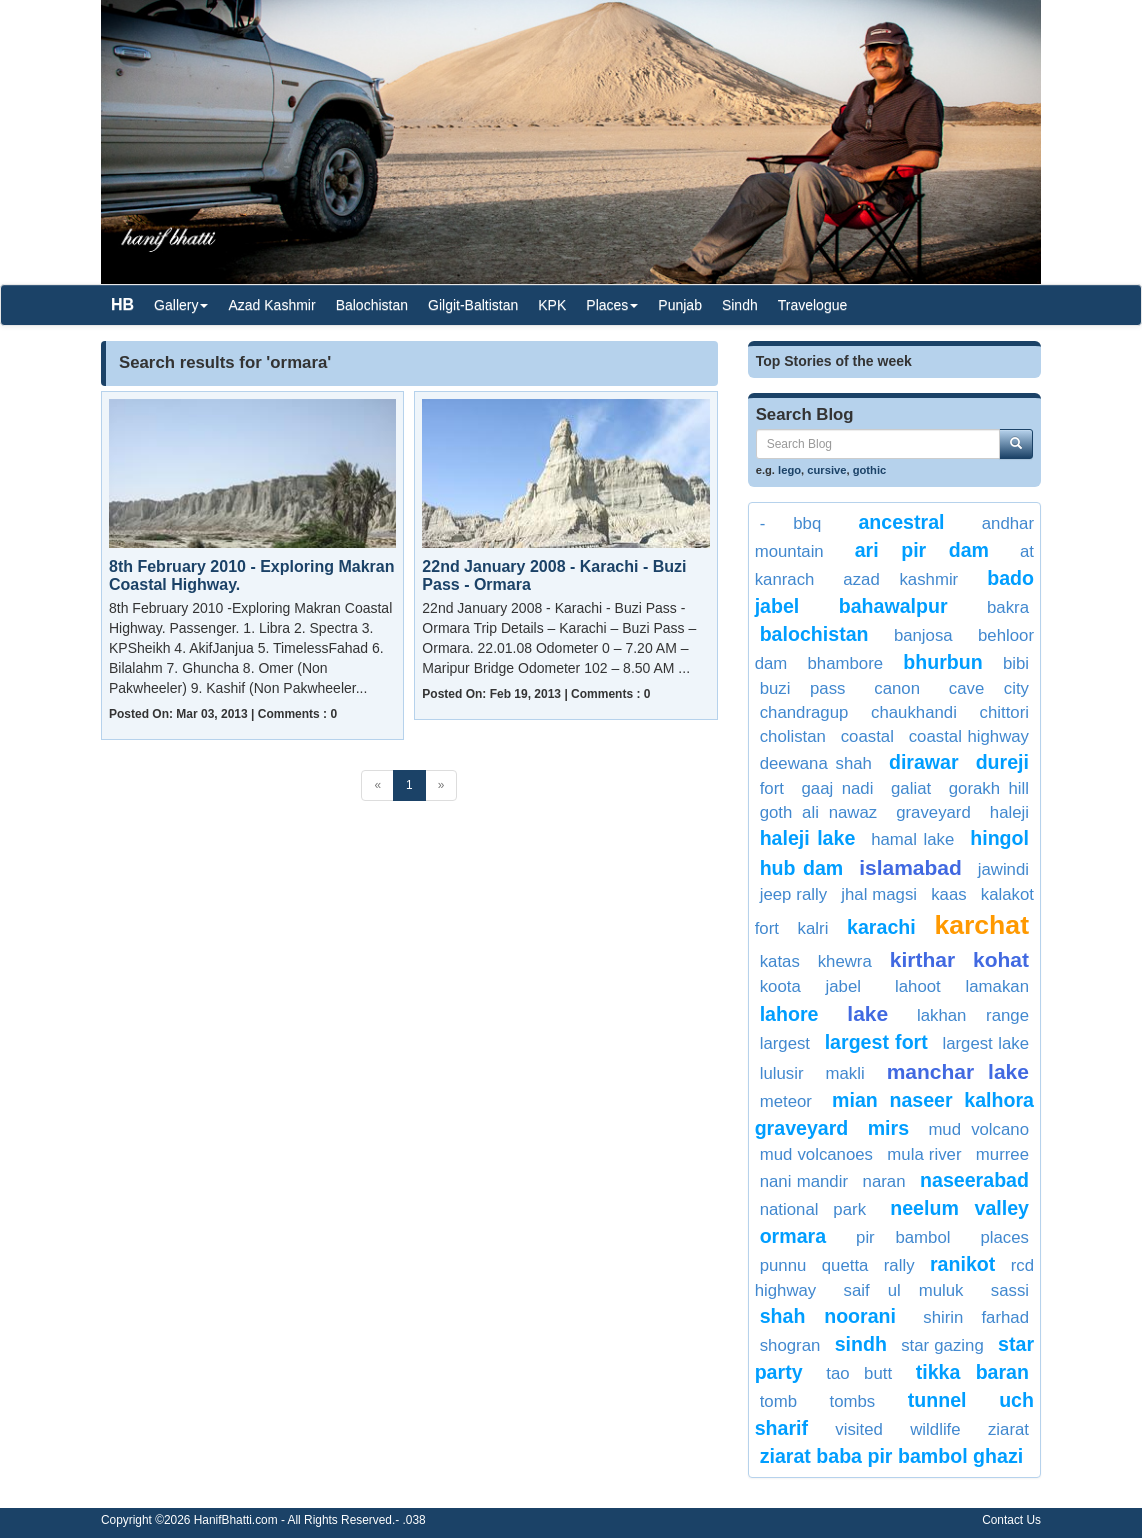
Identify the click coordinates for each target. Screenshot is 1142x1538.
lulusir (782, 1073)
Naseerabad (974, 1180)
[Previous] (377, 785)
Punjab (680, 305)
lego (789, 470)
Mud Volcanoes (816, 1154)
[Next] (441, 785)
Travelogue (813, 305)
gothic (870, 470)
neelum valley (959, 1208)
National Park (813, 1209)
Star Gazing (942, 1345)
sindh (861, 1344)
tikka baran (972, 1372)
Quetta (845, 1265)
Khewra (845, 961)
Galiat (911, 788)
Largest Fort (876, 1042)
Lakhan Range (973, 1015)
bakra (1008, 607)
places (1004, 1237)
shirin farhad (976, 1317)
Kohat (1001, 959)
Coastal (867, 736)
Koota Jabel (810, 986)
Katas (780, 961)
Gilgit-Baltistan (473, 305)
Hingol (999, 838)
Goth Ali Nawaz (819, 812)
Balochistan (372, 305)
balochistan (814, 634)
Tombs (853, 1401)
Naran (884, 1181)
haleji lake (808, 838)
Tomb (778, 1401)
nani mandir (804, 1181)
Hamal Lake (912, 839)
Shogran (790, 1345)
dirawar (924, 762)
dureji (1002, 762)
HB (122, 304)
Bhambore (846, 663)
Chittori (1004, 712)
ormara (793, 1236)
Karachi (881, 927)
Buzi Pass (803, 688)
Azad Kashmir (271, 305)
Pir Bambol (903, 1237)
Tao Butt (859, 1373)
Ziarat (1008, 1429)
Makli (844, 1073)
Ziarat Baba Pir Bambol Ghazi (891, 1456)
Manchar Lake (958, 1071)
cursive (826, 470)
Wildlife (935, 1429)
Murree (1002, 1154)
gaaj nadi (838, 788)
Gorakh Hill (989, 788)
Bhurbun (942, 662)
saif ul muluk (904, 1290)
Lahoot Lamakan (962, 986)
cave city (989, 688)
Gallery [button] (181, 305)
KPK (552, 305)
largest (785, 1043)
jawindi (1003, 869)
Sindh (740, 305)
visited (859, 1429)
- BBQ (791, 523)
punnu (783, 1265)
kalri (813, 928)
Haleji (1009, 812)
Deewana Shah (816, 763)
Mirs (888, 1128)
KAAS (948, 894)
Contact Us (1011, 1520)
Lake (867, 1013)
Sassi (1010, 1290)
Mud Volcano (978, 1129)
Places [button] (612, 305)
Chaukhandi (914, 712)
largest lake (985, 1043)
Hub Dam (802, 868)
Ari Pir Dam (922, 550)
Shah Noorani (828, 1316)
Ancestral (901, 522)
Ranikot (962, 1264)
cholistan (793, 736)
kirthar (922, 959)
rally (899, 1265)
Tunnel (937, 1400)
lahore (789, 1014)
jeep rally (793, 894)
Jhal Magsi (879, 894)
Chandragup (804, 712)
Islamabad (910, 867)
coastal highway (969, 736)
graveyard (933, 812)
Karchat (981, 925)
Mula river (924, 1154)
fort (772, 788)
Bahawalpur (893, 606)
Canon (897, 688)
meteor (786, 1101)
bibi (1016, 663)
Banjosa (923, 635)
